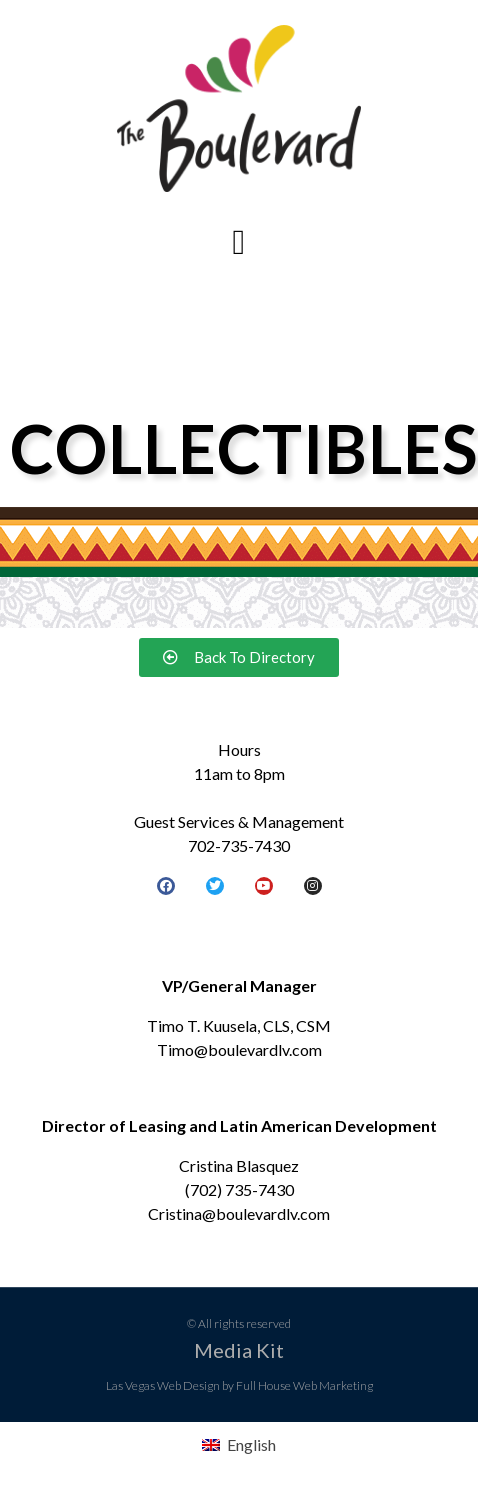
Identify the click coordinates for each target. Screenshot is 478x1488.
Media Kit (239, 1350)
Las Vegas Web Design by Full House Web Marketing (239, 1385)
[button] (239, 243)
